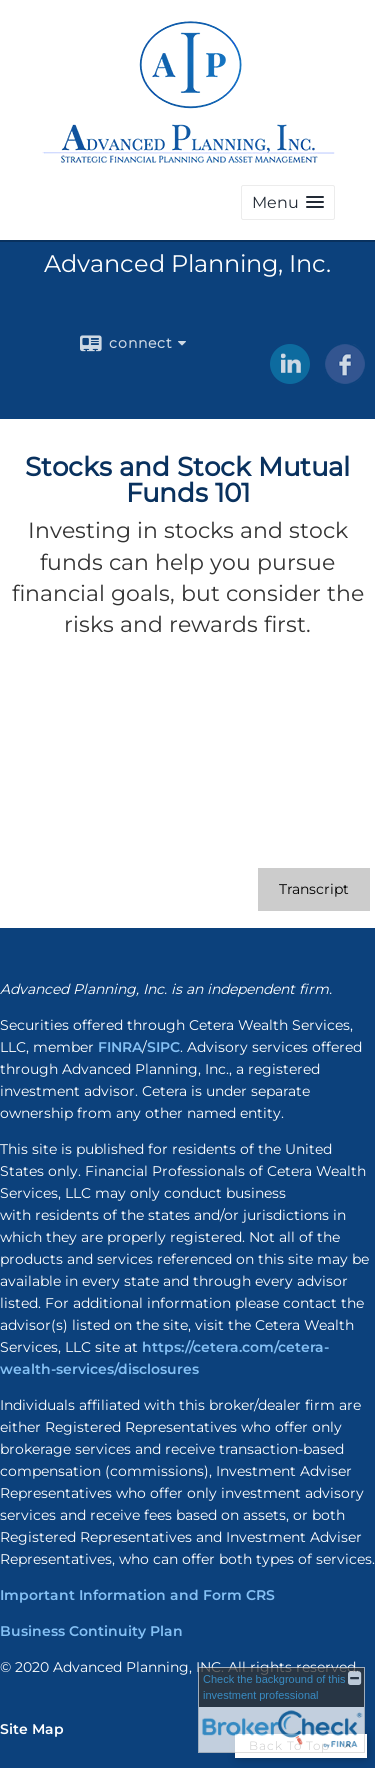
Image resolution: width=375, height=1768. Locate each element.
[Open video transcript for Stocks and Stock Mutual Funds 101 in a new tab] (314, 889)
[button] (288, 202)
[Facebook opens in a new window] (345, 377)
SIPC (163, 1047)
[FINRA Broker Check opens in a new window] (281, 1710)
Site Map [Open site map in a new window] (32, 1729)
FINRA (120, 1047)
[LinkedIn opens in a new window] (290, 377)
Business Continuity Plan (91, 1631)
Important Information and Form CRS (137, 1595)
